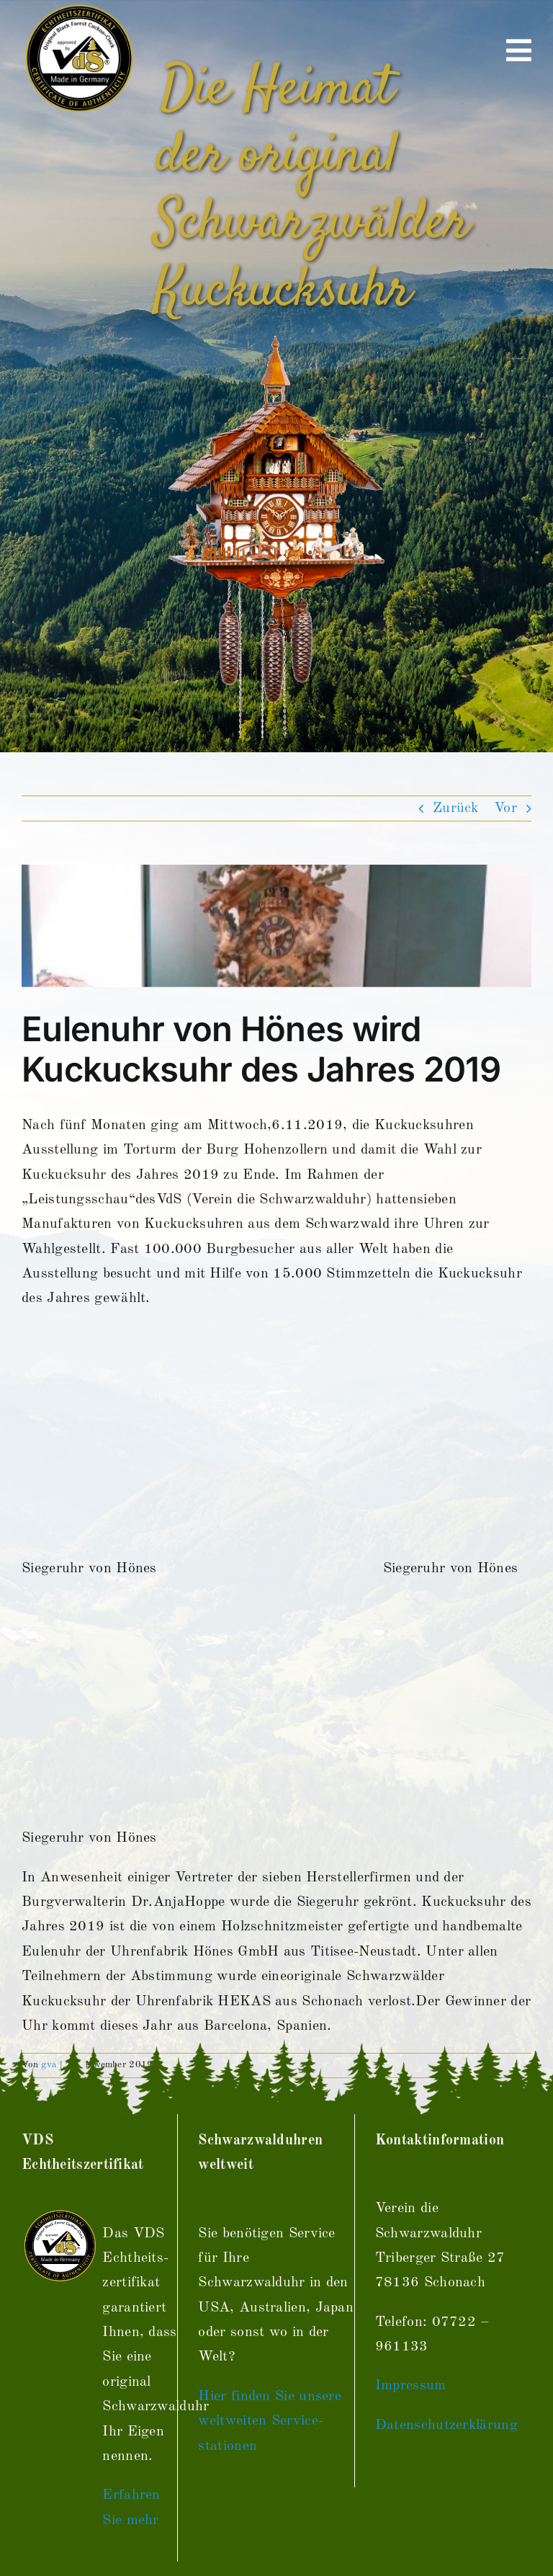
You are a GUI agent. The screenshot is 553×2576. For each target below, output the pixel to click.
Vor (505, 808)
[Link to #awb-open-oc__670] (518, 50)
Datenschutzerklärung (446, 2425)
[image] (276, 925)
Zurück (456, 808)
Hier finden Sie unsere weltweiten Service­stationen (269, 2421)
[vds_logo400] (78, 7)
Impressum (410, 2386)
